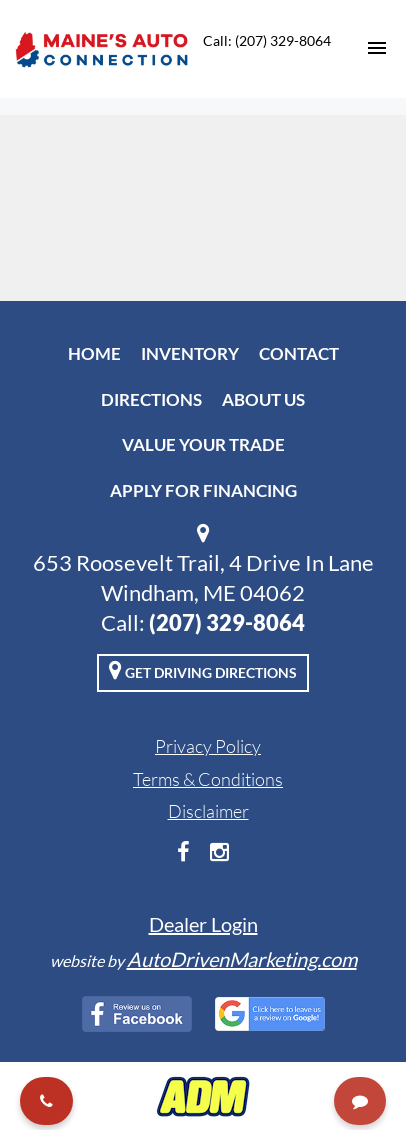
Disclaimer (208, 811)
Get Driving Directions (203, 670)
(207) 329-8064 (227, 622)
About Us (263, 399)
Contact (299, 353)
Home (94, 353)
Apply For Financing (203, 490)
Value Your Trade (203, 444)
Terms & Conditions (208, 779)
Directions (151, 399)
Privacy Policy (208, 746)
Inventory (190, 353)
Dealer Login (203, 924)
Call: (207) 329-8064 (267, 40)
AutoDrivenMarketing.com (242, 959)
